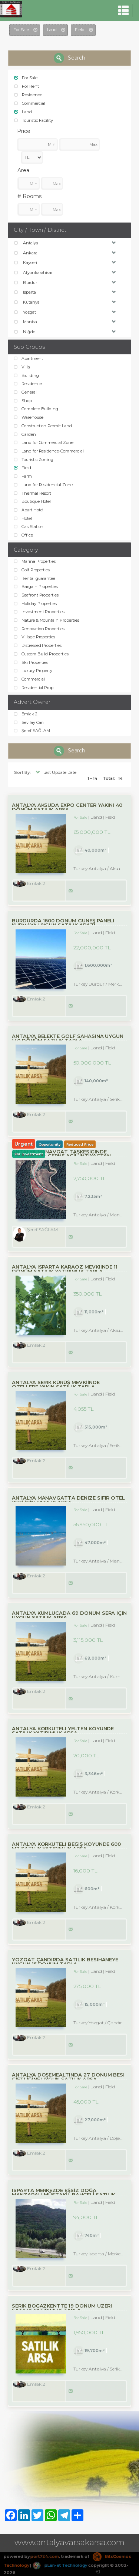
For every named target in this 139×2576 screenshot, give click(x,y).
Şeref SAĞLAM (32, 730)
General (25, 392)
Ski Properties (31, 662)
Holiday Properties (35, 603)
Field (22, 467)
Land (23, 111)
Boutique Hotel (32, 501)
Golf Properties (32, 569)
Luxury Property (33, 670)
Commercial (29, 103)
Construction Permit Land (43, 425)
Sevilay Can (29, 722)
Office (23, 535)
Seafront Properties (36, 595)
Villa (22, 367)
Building (26, 375)
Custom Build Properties (41, 653)
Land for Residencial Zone (43, 484)
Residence (28, 94)
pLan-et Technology (59, 2565)
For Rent (26, 86)
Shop (23, 400)
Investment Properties (39, 611)
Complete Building (36, 408)
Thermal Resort (32, 493)
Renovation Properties (39, 628)
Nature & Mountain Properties (46, 620)
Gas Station (28, 526)
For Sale (25, 77)
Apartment (28, 358)
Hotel (23, 518)
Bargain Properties (36, 586)
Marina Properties (35, 561)
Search (70, 58)
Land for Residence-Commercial (49, 451)
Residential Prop (33, 687)
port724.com (44, 2556)
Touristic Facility (33, 120)
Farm (23, 476)
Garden (25, 434)
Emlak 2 (25, 713)
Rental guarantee (34, 578)
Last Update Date (55, 772)
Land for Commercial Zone (43, 442)
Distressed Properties (38, 645)
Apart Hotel (28, 509)
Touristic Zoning (33, 459)
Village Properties (34, 636)
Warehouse (28, 417)
